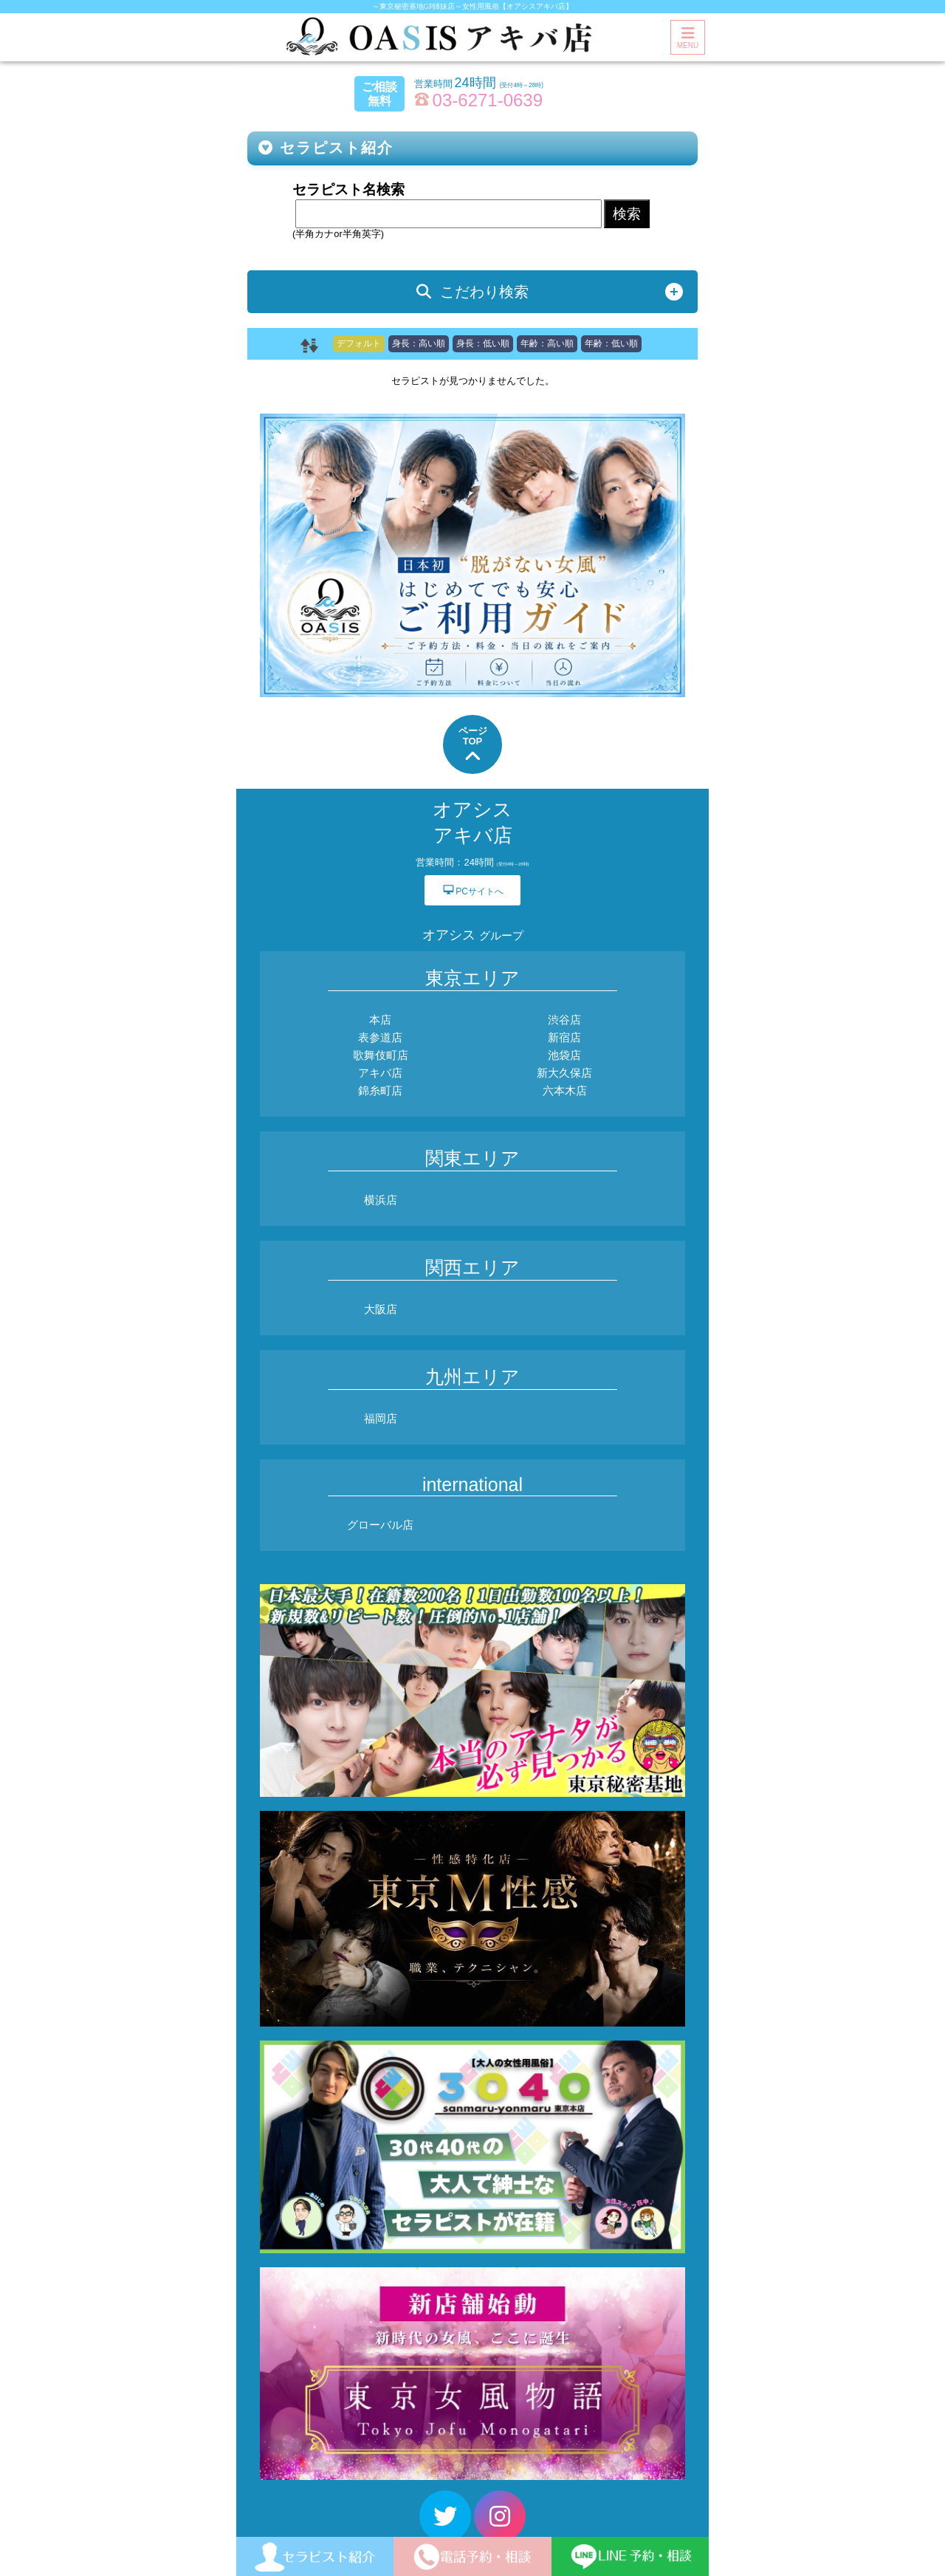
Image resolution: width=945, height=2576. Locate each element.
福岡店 (380, 1418)
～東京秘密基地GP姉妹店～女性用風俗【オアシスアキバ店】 (473, 6)
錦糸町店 (380, 1090)
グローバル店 (380, 1524)
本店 (380, 1019)
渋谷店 (564, 1019)
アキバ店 (380, 1072)
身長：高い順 (418, 343)
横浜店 (380, 1199)
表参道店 (380, 1037)
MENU (687, 37)
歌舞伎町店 (380, 1055)
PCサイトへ (472, 890)
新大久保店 (564, 1072)
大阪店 (380, 1309)
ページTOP (472, 745)
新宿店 (564, 1037)
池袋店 (564, 1055)
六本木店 (565, 1090)
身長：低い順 (482, 343)
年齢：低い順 (611, 343)
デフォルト (359, 343)
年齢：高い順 (547, 343)
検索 (627, 214)
